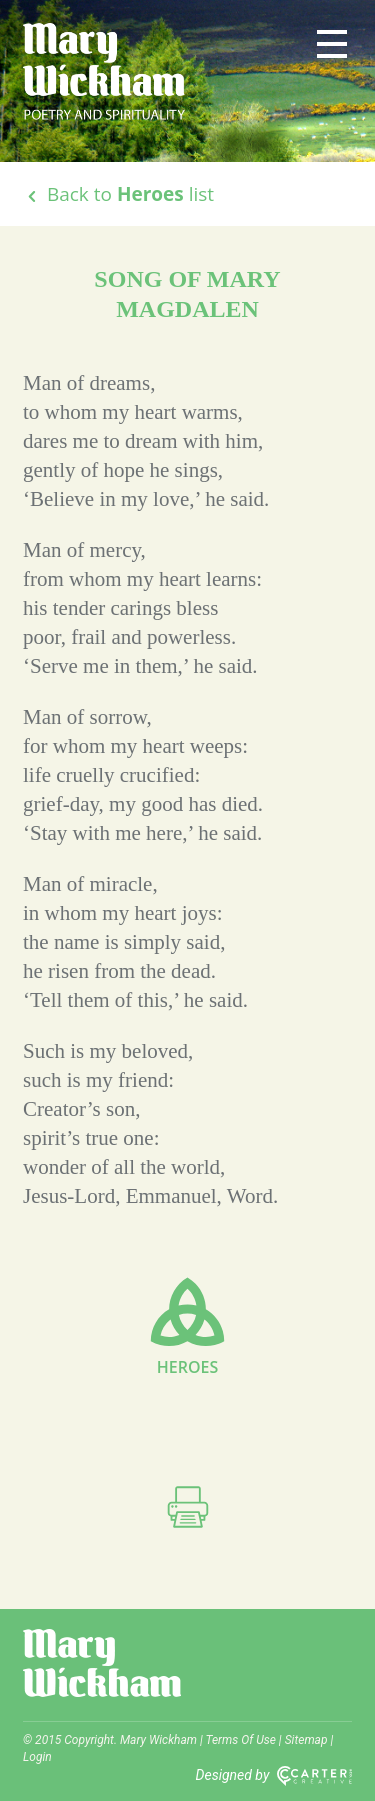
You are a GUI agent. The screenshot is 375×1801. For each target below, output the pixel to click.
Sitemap (306, 1740)
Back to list (118, 194)
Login (37, 1757)
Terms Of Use (241, 1740)
